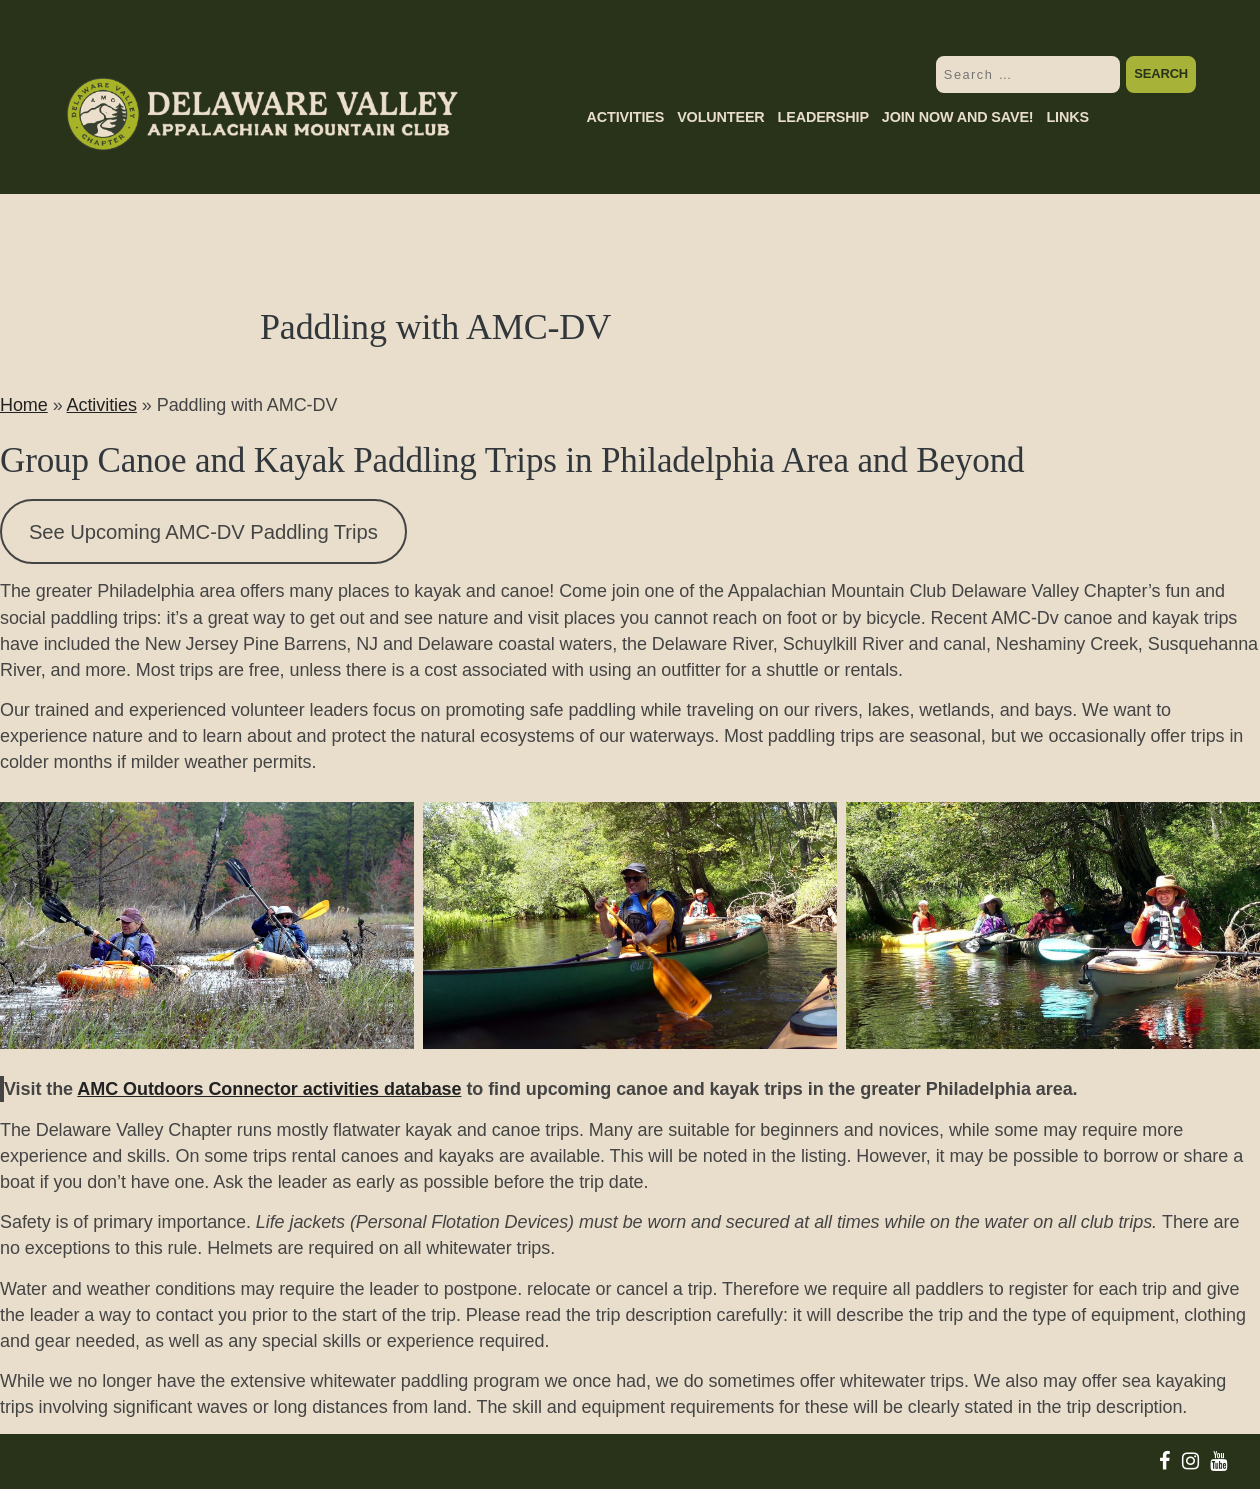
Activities (625, 117)
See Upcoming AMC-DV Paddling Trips (203, 532)
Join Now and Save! (958, 117)
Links (1067, 117)
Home (24, 405)
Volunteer (720, 117)
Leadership (823, 117)
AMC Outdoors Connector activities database (269, 1089)
